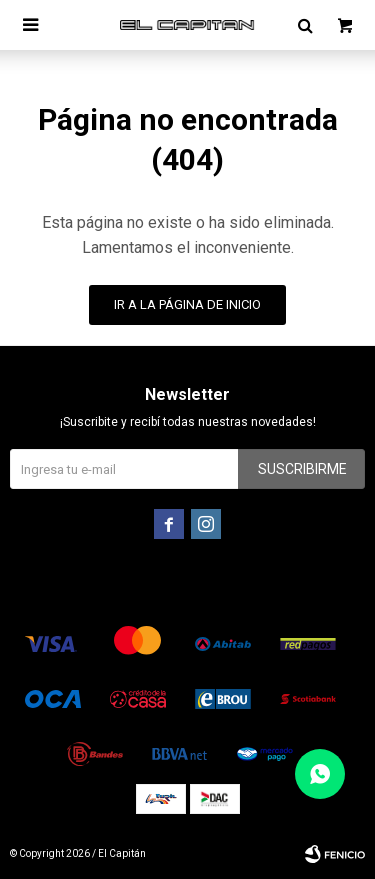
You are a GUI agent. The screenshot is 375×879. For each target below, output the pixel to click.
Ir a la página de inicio (187, 304)
